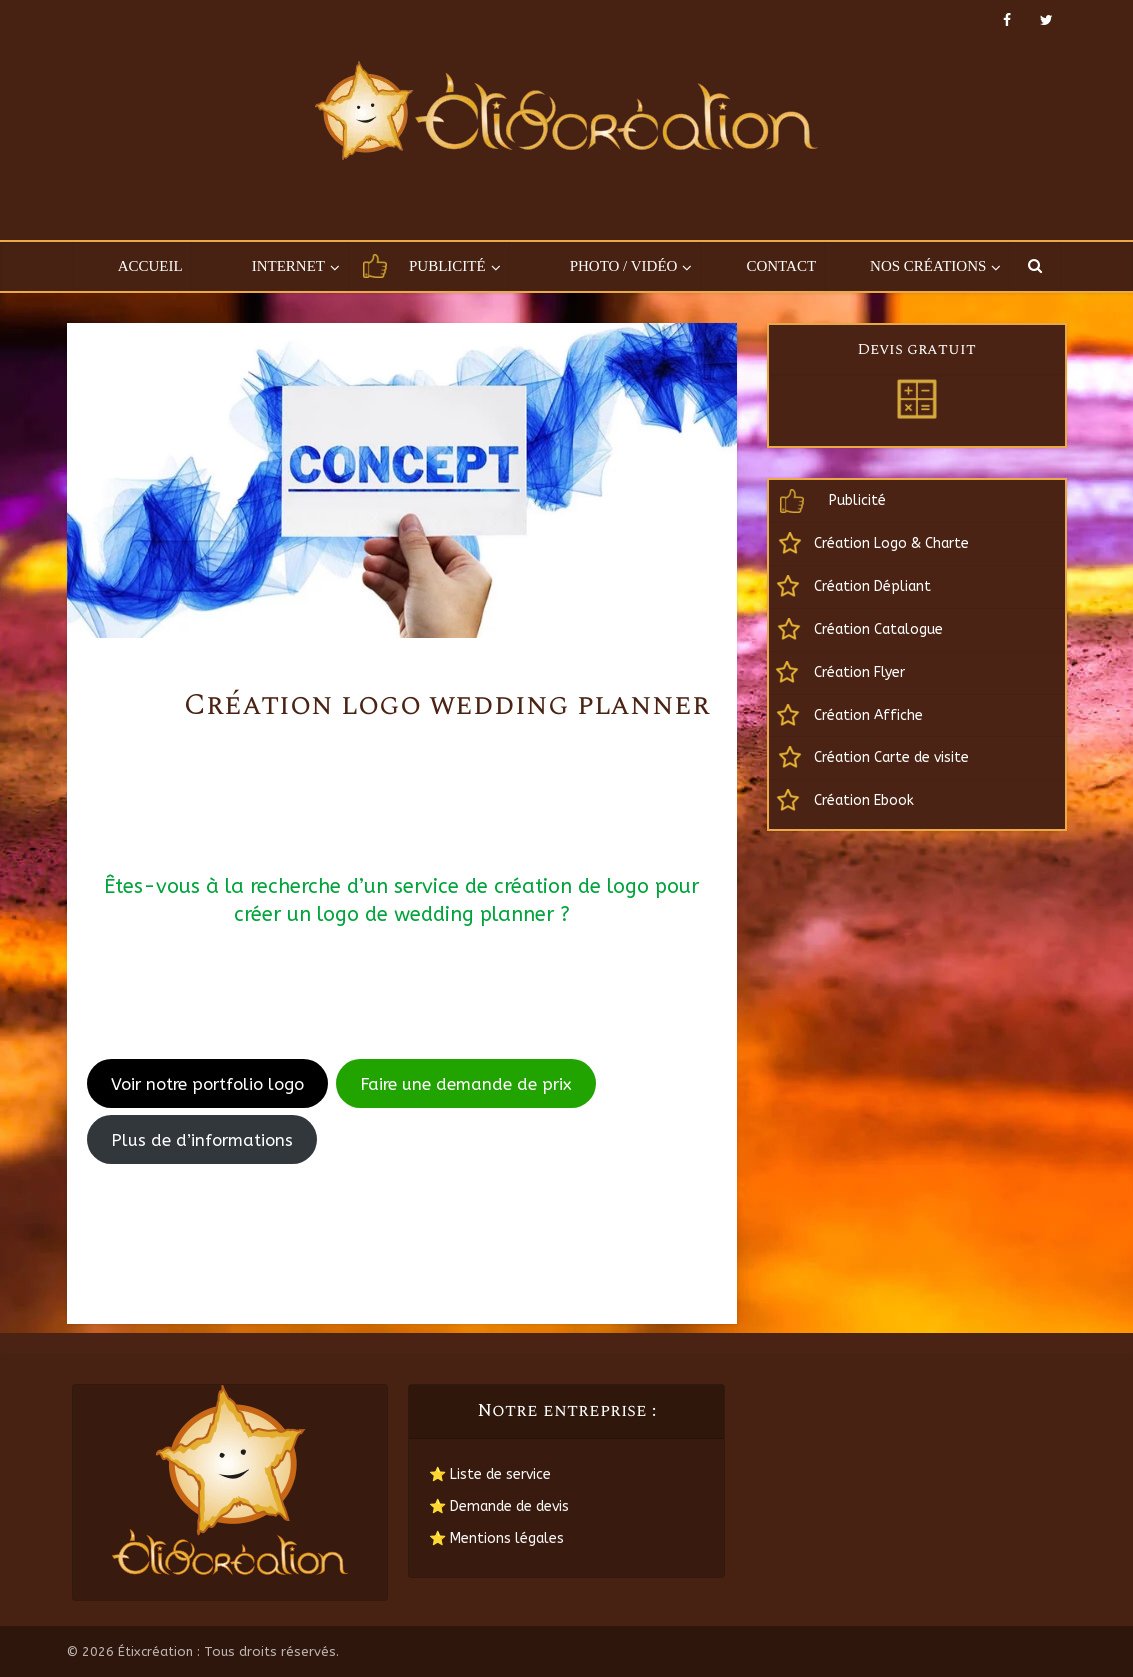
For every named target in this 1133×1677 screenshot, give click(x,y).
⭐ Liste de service (490, 1474)
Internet (288, 266)
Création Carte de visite (891, 757)
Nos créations (928, 266)
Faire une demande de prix (465, 1084)
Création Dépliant (872, 586)
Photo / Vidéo (624, 266)
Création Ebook (864, 800)
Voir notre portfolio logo (207, 1084)
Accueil (150, 266)
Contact (781, 266)
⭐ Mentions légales (496, 1538)
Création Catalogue (878, 629)
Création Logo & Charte (891, 543)
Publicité (447, 266)
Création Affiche (868, 715)
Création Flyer (859, 672)
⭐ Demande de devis (499, 1506)
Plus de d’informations (202, 1140)
